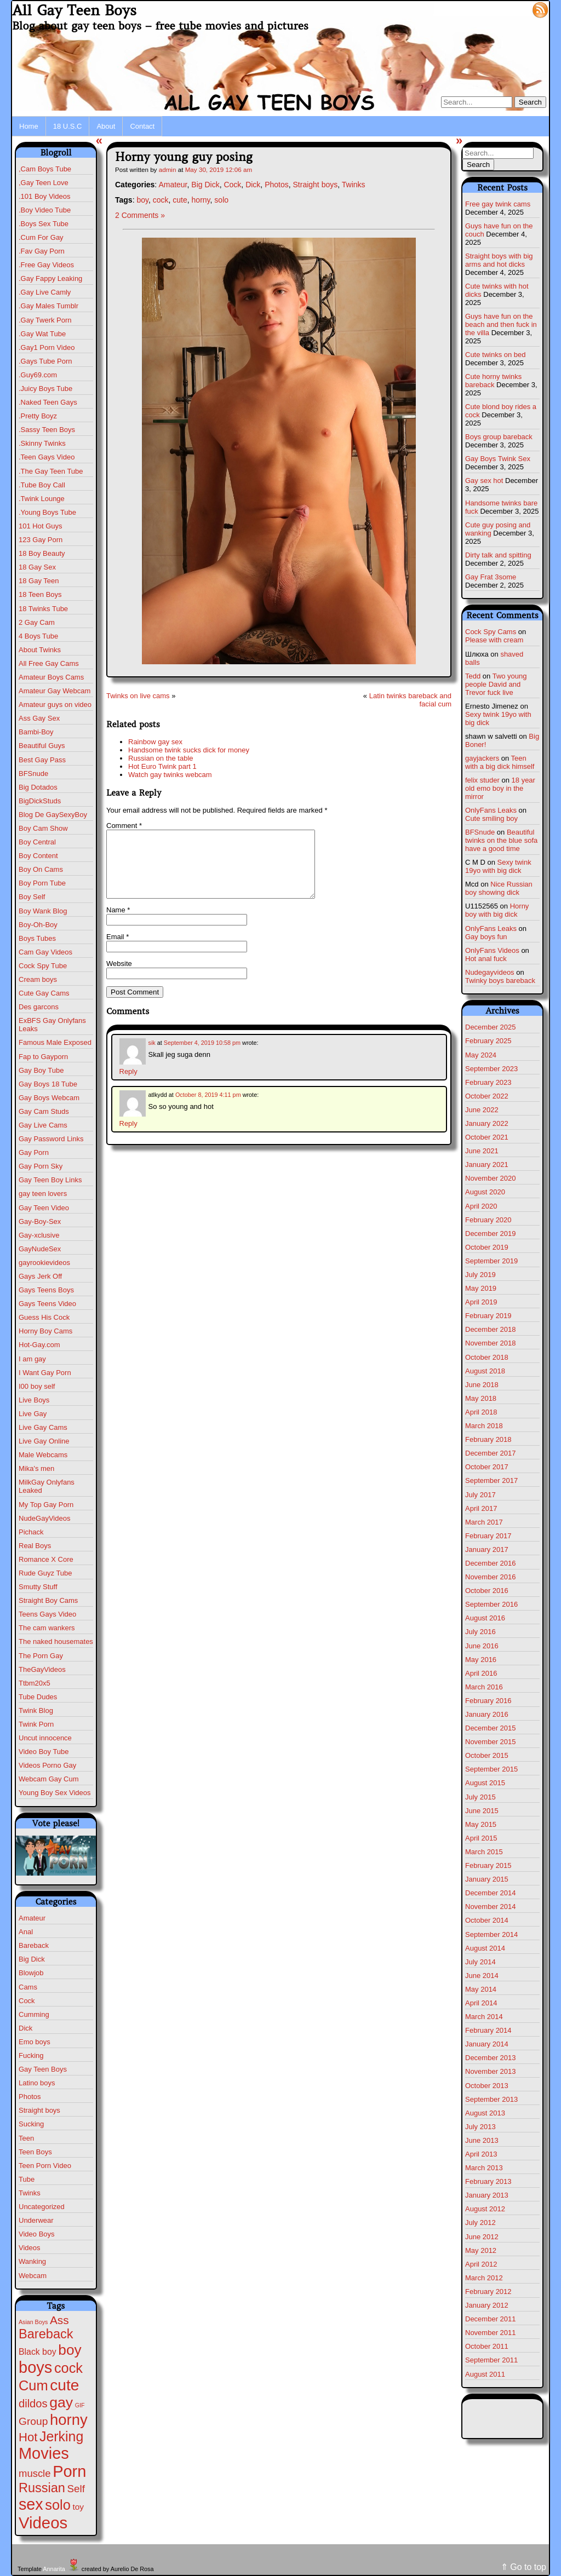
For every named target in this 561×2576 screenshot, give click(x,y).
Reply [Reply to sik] (128, 1084)
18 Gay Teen (39, 581)
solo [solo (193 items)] (57, 2504)
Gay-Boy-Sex (40, 1221)
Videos (30, 2248)
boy (142, 200)
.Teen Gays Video (47, 457)
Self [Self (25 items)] (76, 2488)
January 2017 (486, 1549)
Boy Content (38, 856)
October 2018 (486, 1357)
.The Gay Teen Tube (51, 471)
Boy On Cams (41, 869)
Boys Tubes (37, 938)
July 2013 (480, 2127)
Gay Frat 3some (490, 577)
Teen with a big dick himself (499, 762)
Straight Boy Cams (48, 1600)
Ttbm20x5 (34, 1683)
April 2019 (481, 1302)
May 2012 (480, 2250)
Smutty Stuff (38, 1587)
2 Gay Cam (37, 622)
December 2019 (490, 1233)
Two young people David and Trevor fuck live (496, 684)
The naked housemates (56, 1641)
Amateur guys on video (55, 704)
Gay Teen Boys (43, 2069)
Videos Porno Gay (47, 1765)
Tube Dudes (38, 1697)
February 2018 (488, 1439)
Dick (25, 2028)
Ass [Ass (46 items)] (59, 2320)
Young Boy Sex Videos (55, 1793)
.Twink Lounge (42, 499)
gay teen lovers (43, 1193)
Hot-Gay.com (39, 1345)
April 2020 (481, 1206)
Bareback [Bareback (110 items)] (46, 2334)
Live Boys (34, 1400)
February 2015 (488, 1865)
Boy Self (32, 897)
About (105, 126)
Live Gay (33, 1414)
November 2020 (490, 1178)
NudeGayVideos (44, 1518)
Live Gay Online (44, 1441)
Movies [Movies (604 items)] (44, 2453)
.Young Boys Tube (47, 512)
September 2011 (491, 2360)
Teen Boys (35, 2152)
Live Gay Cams (43, 1427)
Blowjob (31, 1973)
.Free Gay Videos (46, 265)
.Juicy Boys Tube (45, 388)
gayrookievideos (44, 1262)
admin (167, 169)
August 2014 (485, 1948)
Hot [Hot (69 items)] (28, 2437)
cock (161, 200)
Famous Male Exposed (55, 1042)
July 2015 (480, 1797)
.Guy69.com (38, 375)
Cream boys (38, 979)
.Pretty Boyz (38, 416)
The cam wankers (47, 1628)
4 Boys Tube (38, 636)
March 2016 (484, 1687)
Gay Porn (34, 1152)
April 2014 (481, 2003)
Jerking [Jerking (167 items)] (61, 2436)
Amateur (32, 1918)
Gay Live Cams (43, 1125)
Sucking (31, 2124)
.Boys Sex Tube (43, 224)
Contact (142, 126)
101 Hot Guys (40, 526)
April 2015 (481, 1838)
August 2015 (485, 1783)
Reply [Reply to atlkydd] (128, 1136)
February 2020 (488, 1220)
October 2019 (486, 1247)
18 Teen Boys (40, 594)
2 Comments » (140, 215)
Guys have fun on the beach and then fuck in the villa (501, 324)
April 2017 (481, 1508)
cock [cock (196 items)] (68, 2368)
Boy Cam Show (43, 828)
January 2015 (486, 1879)
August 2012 (485, 2209)
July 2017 (480, 1495)
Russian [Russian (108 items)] (42, 2488)
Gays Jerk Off (40, 1276)
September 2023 (491, 1069)
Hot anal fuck (486, 959)
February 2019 (488, 1316)
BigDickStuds (40, 801)
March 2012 (484, 2278)
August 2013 (485, 2113)
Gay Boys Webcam (49, 1098)
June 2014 (482, 1975)
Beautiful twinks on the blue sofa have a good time (501, 840)
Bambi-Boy (36, 732)
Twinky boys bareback (500, 980)
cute (180, 200)
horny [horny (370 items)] (69, 2419)
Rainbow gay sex (155, 742)
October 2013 (486, 2086)
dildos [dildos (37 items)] (33, 2403)
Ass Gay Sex (39, 718)
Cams (28, 1987)
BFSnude (33, 773)
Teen (26, 2138)
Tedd (472, 676)
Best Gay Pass (42, 760)
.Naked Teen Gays (48, 402)
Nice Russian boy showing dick (499, 888)
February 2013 (488, 2181)
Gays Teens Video (47, 1304)
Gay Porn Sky (40, 1166)
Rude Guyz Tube (45, 1573)
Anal (26, 1932)
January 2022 (486, 1123)
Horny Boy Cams (45, 1331)
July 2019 (480, 1274)
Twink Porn (36, 1724)
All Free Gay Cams (49, 663)
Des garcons (39, 1007)
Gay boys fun (486, 937)
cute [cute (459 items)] (64, 2385)
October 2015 (486, 1755)
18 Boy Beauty (42, 553)
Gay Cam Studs (44, 1111)
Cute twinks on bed (495, 354)
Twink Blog (36, 1710)
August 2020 (485, 1192)
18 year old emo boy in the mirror (500, 788)
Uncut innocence (45, 1738)
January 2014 (486, 2044)
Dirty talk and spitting (498, 555)
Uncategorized (42, 2207)
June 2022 (482, 1110)
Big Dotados (38, 787)
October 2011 (486, 2346)
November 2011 (490, 2332)
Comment (124, 825)
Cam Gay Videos (45, 952)
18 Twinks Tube (43, 609)
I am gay (32, 1359)
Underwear (36, 2220)
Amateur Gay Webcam (54, 691)
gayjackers (482, 758)
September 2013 (491, 2099)
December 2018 (490, 1329)
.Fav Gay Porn (42, 251)
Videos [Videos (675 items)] (43, 2523)
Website (119, 977)
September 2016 (491, 1604)
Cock (27, 2001)
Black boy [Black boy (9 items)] (37, 2351)
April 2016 (481, 1673)
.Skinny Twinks (42, 443)
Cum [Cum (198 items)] (33, 2385)
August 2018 (485, 1371)
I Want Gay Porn (45, 1373)
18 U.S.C (67, 126)
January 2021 (486, 1164)
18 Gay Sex (37, 567)
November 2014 (490, 1906)
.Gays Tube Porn (45, 361)
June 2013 (482, 2140)
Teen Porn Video (45, 2165)
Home (28, 126)
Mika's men (36, 1468)
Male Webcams (43, 1455)
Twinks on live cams (138, 696)
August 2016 (485, 1618)
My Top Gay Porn (46, 1504)
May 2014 (480, 1989)
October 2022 (486, 1096)
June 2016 (482, 1646)
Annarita (54, 2569)
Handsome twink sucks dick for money (188, 750)
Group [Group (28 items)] (33, 2421)
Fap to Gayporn (43, 1057)
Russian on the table (160, 758)
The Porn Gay (41, 1656)
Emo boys (34, 2042)
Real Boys (35, 1546)
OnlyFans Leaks (491, 810)
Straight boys (39, 2110)
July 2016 (480, 1632)
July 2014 (480, 1962)
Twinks (30, 2193)
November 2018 (490, 1343)
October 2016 (486, 1590)
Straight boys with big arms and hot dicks (499, 260)
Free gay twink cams (497, 204)
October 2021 (486, 1137)
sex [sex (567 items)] (31, 2504)
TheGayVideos (42, 1669)
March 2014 (484, 2017)
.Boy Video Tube (45, 210)
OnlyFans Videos (492, 950)
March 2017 (484, 1522)
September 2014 (491, 1934)
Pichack (31, 1532)
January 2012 (486, 2305)
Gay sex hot (484, 480)
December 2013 (490, 2058)
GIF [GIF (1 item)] (80, 2405)
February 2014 (488, 2030)
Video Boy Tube (44, 1751)
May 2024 (480, 1055)
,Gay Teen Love (43, 183)
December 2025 (490, 1027)
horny (201, 200)
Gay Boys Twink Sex (497, 459)
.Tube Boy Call (42, 485)
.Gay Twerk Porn (45, 320)
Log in (514, 9)
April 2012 (481, 2264)
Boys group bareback (499, 437)
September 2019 (491, 1261)
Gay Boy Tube (41, 1070)
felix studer (482, 780)
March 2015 (484, 1852)
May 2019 (480, 1288)
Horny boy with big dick (497, 910)
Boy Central (37, 842)
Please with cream (494, 640)
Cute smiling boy (491, 818)
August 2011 (485, 2374)
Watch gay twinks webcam (170, 775)
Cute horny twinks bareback (493, 380)
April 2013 (481, 2154)
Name (118, 923)
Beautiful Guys (42, 745)
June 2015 (482, 1811)
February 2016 (488, 1701)
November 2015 (490, 1742)
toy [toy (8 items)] (78, 2506)
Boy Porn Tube (42, 883)
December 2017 (490, 1453)
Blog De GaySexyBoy (53, 814)
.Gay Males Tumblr (48, 306)
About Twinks (40, 650)
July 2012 (480, 2222)
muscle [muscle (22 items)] (35, 2473)
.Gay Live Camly (45, 292)
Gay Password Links (51, 1139)
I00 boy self (37, 1386)
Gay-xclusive (39, 1235)
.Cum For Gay (41, 237)
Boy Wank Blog (43, 911)
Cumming (34, 2014)
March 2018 (484, 1426)
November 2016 (490, 1577)
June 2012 (482, 2237)
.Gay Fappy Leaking (50, 278)
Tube (27, 2179)
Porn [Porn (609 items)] (69, 2471)
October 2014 (486, 1920)
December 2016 (490, 1563)
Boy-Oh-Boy (38, 925)
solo (221, 200)
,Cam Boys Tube (45, 169)
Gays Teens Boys (46, 1290)
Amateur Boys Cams (51, 677)
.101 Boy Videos (44, 196)
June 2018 (482, 1385)
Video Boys (37, 2234)
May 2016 (480, 1659)
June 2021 (482, 1151)
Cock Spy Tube (43, 966)
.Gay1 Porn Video (47, 347)
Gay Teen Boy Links (50, 1180)
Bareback (34, 1945)
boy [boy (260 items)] (69, 2350)
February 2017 (488, 1536)
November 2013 (490, 2071)
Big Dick (32, 1959)
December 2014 (490, 1893)
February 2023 (488, 1082)
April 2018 (481, 1412)
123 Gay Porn (40, 540)
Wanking (32, 2261)
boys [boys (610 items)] (35, 2367)
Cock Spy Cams (490, 632)
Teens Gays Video (47, 1614)
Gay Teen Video (44, 1208)
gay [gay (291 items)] (61, 2402)
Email (117, 950)
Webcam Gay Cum (49, 1779)
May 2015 (480, 1824)
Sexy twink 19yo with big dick (498, 866)
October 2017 (486, 1467)
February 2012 (488, 2291)
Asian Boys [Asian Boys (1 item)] (33, 2322)
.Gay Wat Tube (42, 334)
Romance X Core (46, 1559)
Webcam (33, 2276)
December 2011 (490, 2319)
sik (152, 1056)
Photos (30, 2096)
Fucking (31, 2055)
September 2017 (491, 1480)
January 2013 (486, 2195)
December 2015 (490, 1728)
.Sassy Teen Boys (47, 430)
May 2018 (480, 1398)
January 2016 (486, 1714)
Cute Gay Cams (44, 993)
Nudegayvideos (489, 972)
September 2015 (491, 1769)
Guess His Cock (44, 1317)
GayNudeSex (40, 1249)
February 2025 (488, 1041)
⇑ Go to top (523, 2567)
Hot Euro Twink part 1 (162, 766)
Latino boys (37, 2083)
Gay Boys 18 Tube (48, 1084)
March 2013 (484, 2168)
